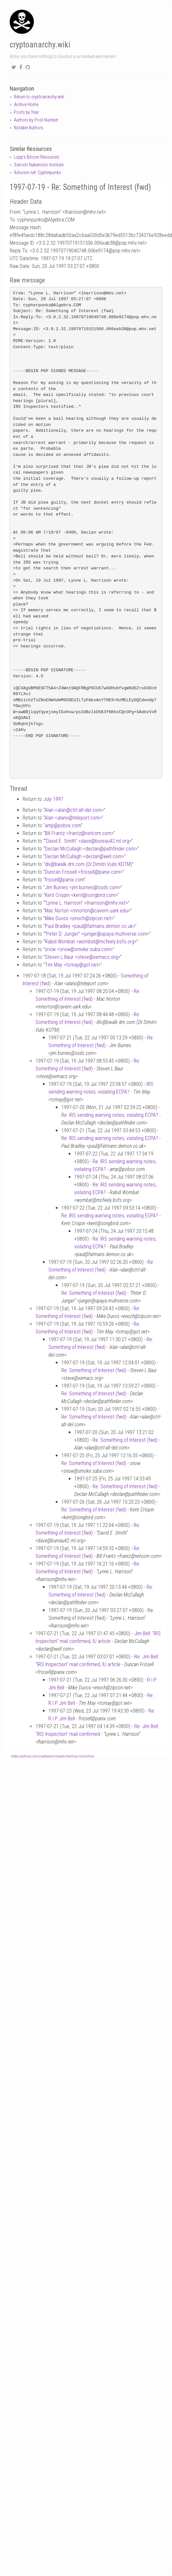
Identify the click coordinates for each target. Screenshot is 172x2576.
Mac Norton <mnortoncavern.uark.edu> (87, 911)
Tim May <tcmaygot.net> (72, 965)
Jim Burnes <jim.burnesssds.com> (83, 887)
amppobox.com (63, 825)
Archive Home (26, 104)
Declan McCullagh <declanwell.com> (84, 856)
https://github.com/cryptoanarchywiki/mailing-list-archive (52, 1756)
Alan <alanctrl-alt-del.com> (74, 810)
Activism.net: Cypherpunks (37, 172)
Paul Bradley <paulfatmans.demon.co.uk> (90, 926)
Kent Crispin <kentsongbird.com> (81, 895)
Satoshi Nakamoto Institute (39, 164)
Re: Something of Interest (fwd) (93, 1293)
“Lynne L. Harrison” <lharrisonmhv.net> (86, 903)
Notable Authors (28, 127)
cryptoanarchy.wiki (40, 44)
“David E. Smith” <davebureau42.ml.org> (88, 841)
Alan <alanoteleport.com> (73, 818)
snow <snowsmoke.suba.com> (79, 949)
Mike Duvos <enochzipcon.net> (79, 918)
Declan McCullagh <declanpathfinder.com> (91, 849)
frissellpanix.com (64, 880)
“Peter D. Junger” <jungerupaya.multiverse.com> (97, 934)
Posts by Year (26, 112)
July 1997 (53, 799)
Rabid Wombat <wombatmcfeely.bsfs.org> (91, 942)
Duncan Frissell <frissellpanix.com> (83, 872)
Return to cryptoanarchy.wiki (39, 96)
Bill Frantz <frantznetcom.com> (79, 833)
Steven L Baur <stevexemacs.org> (82, 957)
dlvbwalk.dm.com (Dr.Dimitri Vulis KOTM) (88, 864)
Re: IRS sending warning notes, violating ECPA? (109, 1115)
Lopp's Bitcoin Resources (36, 157)
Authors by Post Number (36, 120)
